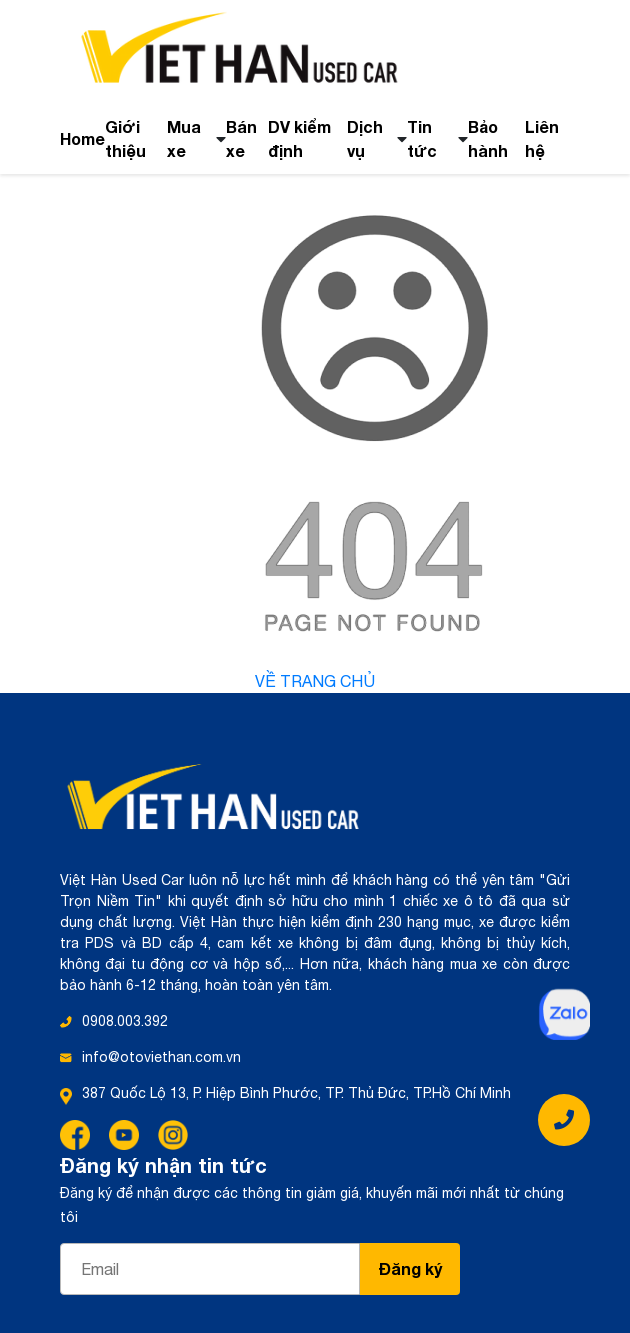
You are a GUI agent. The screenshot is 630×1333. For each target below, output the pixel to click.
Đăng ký (410, 1268)
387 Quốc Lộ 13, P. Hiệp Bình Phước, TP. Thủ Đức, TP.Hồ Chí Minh (296, 1093)
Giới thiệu (125, 138)
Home (82, 138)
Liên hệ (542, 138)
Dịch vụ (365, 138)
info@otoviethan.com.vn (161, 1057)
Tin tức (422, 138)
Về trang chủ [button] (315, 681)
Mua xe (184, 138)
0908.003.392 (125, 1021)
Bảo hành (488, 138)
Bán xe (241, 138)
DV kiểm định (299, 138)
